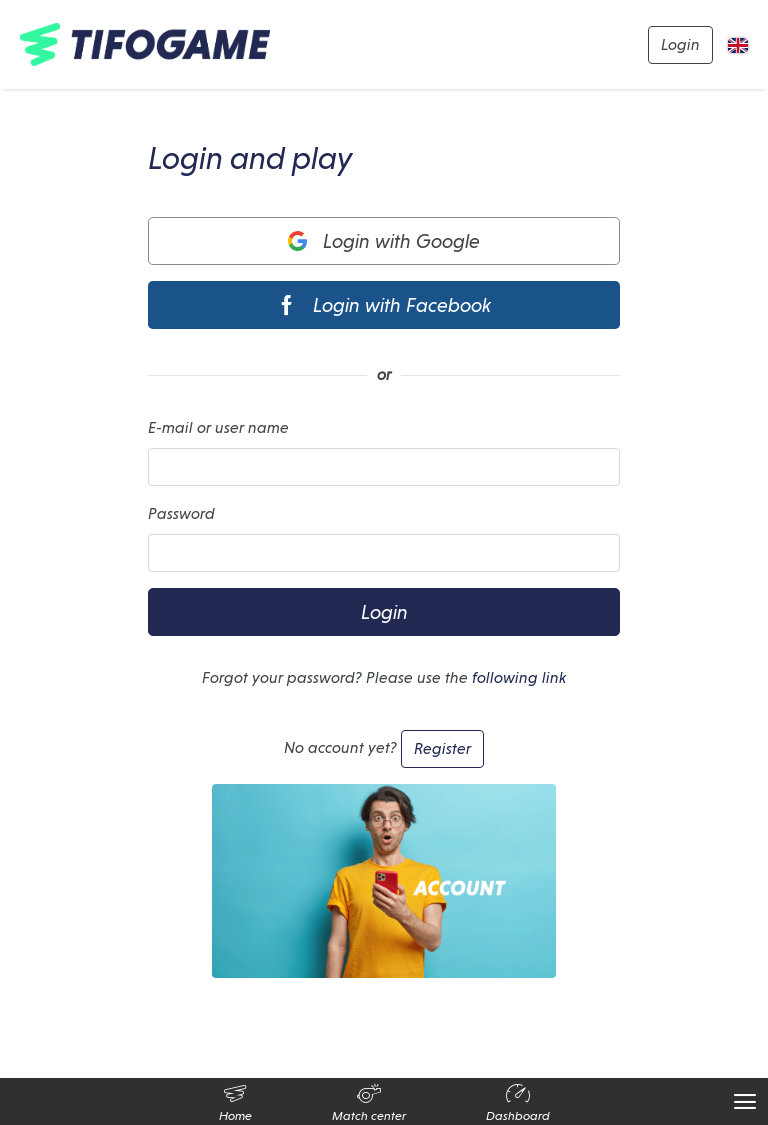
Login (680, 44)
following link (519, 677)
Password (181, 513)
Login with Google (384, 241)
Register (442, 748)
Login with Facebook (384, 305)
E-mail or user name (218, 427)
